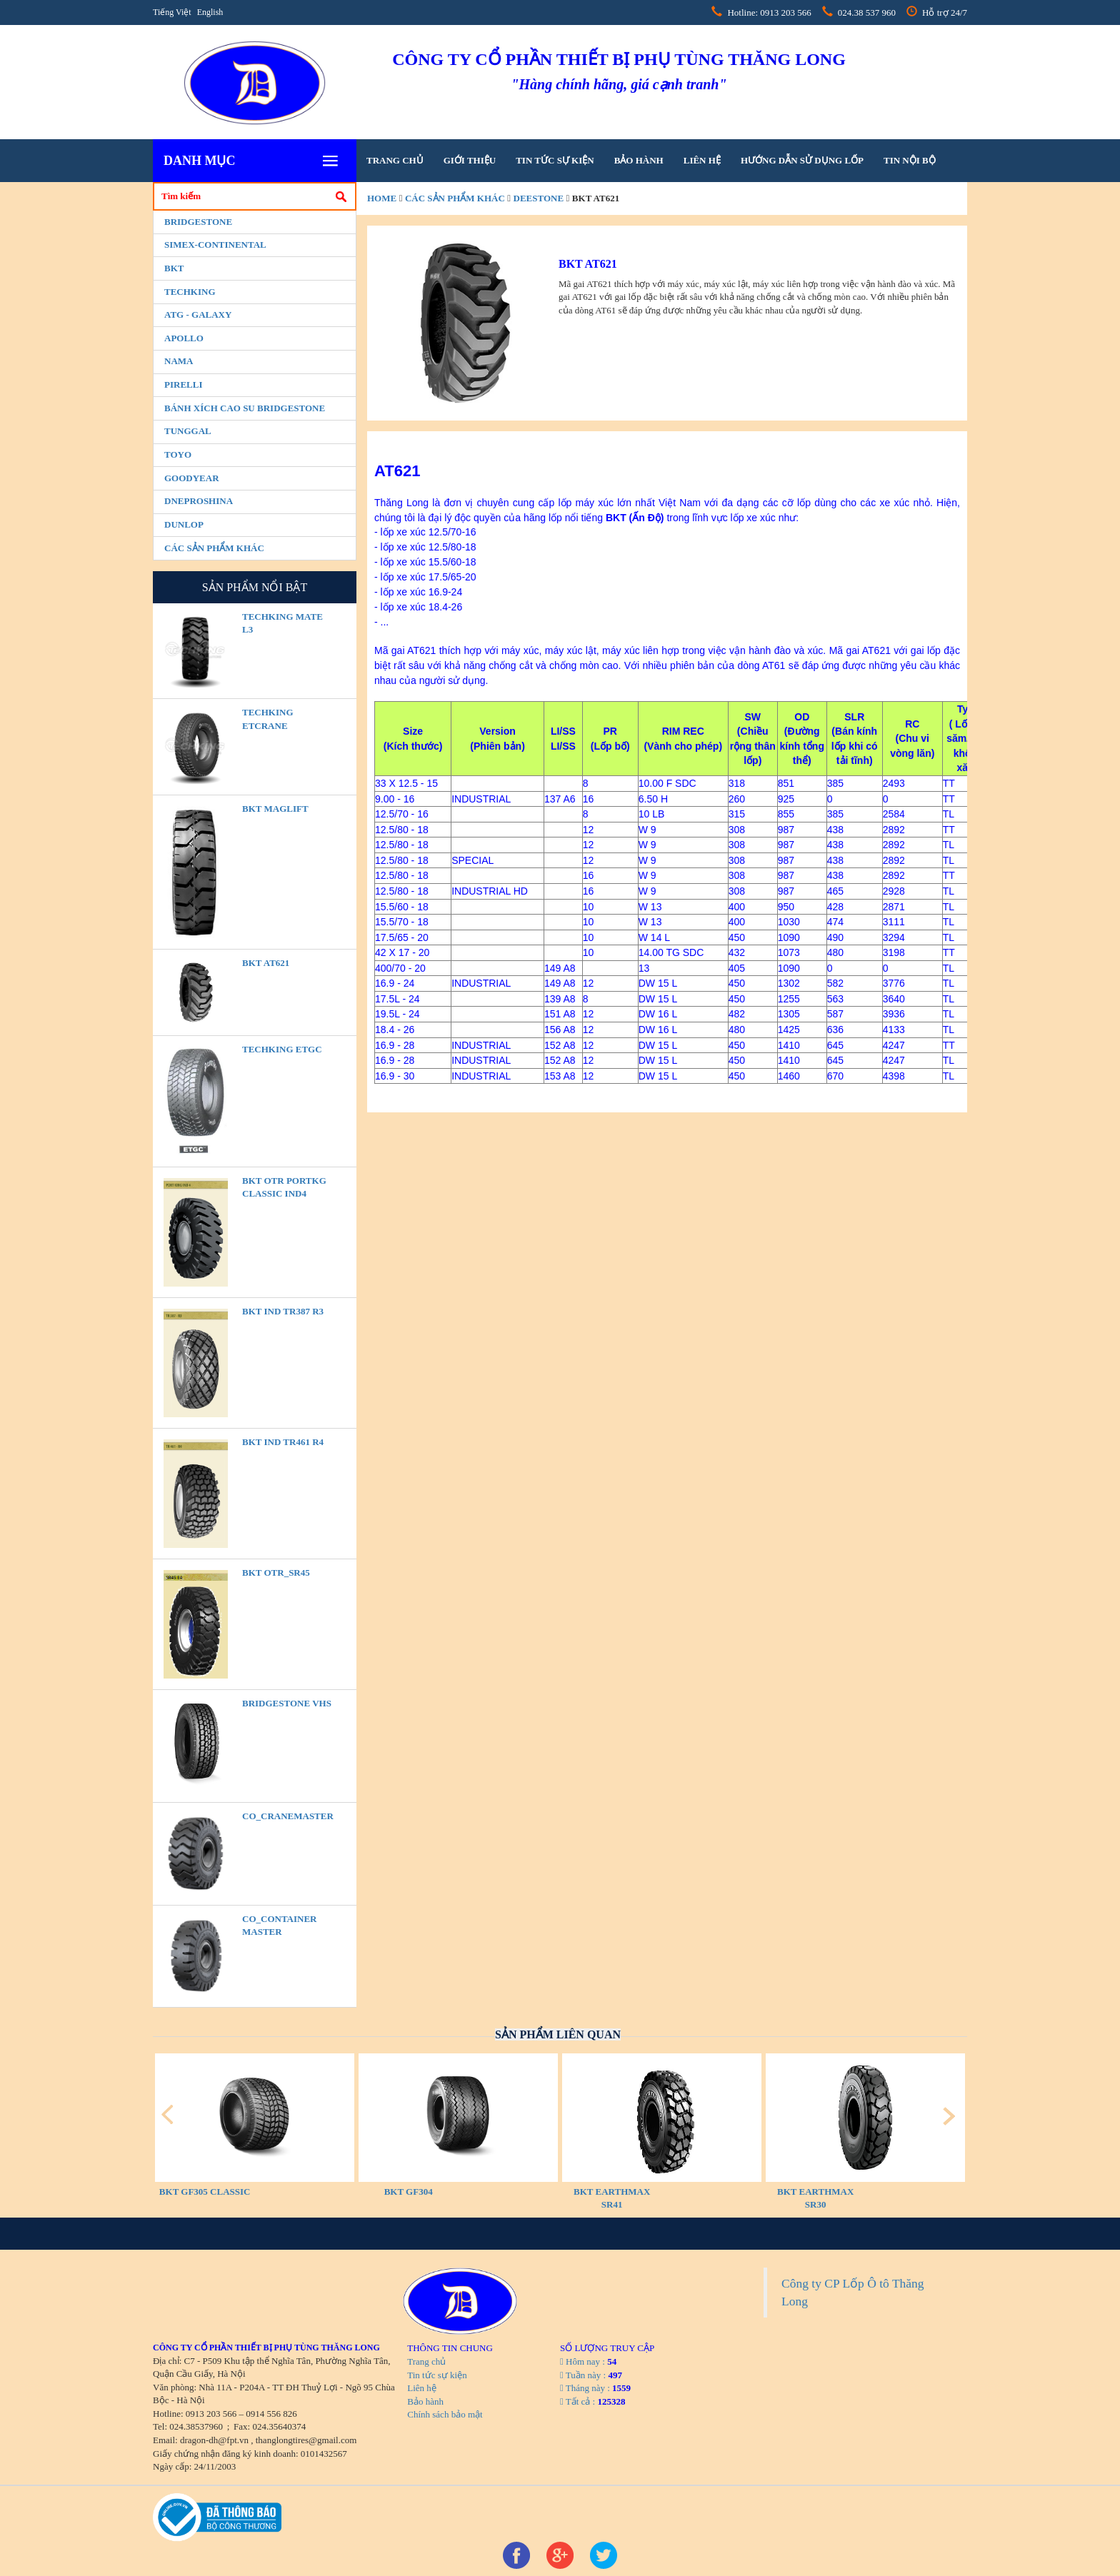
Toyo (177, 454)
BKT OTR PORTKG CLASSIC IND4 (284, 1187)
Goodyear (191, 478)
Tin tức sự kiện (555, 160)
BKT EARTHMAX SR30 (815, 2198)
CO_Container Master (279, 1925)
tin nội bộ (910, 160)
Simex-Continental (215, 244)
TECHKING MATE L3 (282, 623)
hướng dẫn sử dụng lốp (802, 160)
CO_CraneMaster (288, 1816)
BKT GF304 (408, 2191)
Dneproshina (198, 500)
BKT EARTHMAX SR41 (612, 2198)
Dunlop (184, 524)
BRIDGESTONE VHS (286, 1703)
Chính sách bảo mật (444, 2414)
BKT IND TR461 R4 (283, 1442)
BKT (174, 268)
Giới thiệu (470, 160)
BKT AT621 (265, 962)
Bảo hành (639, 160)
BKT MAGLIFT (275, 808)
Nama (178, 361)
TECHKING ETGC (282, 1049)
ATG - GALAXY (197, 314)
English (210, 12)
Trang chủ (395, 160)
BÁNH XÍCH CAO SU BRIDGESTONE (244, 408)
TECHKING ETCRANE (268, 719)
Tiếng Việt (172, 12)
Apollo (184, 338)
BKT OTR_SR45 (276, 1572)
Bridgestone (198, 221)
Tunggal (187, 431)
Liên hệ (702, 160)
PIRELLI (183, 384)
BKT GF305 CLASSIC (205, 2191)
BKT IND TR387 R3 (283, 1311)
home (381, 198)
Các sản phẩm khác (214, 548)
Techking (190, 291)
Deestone (539, 198)
